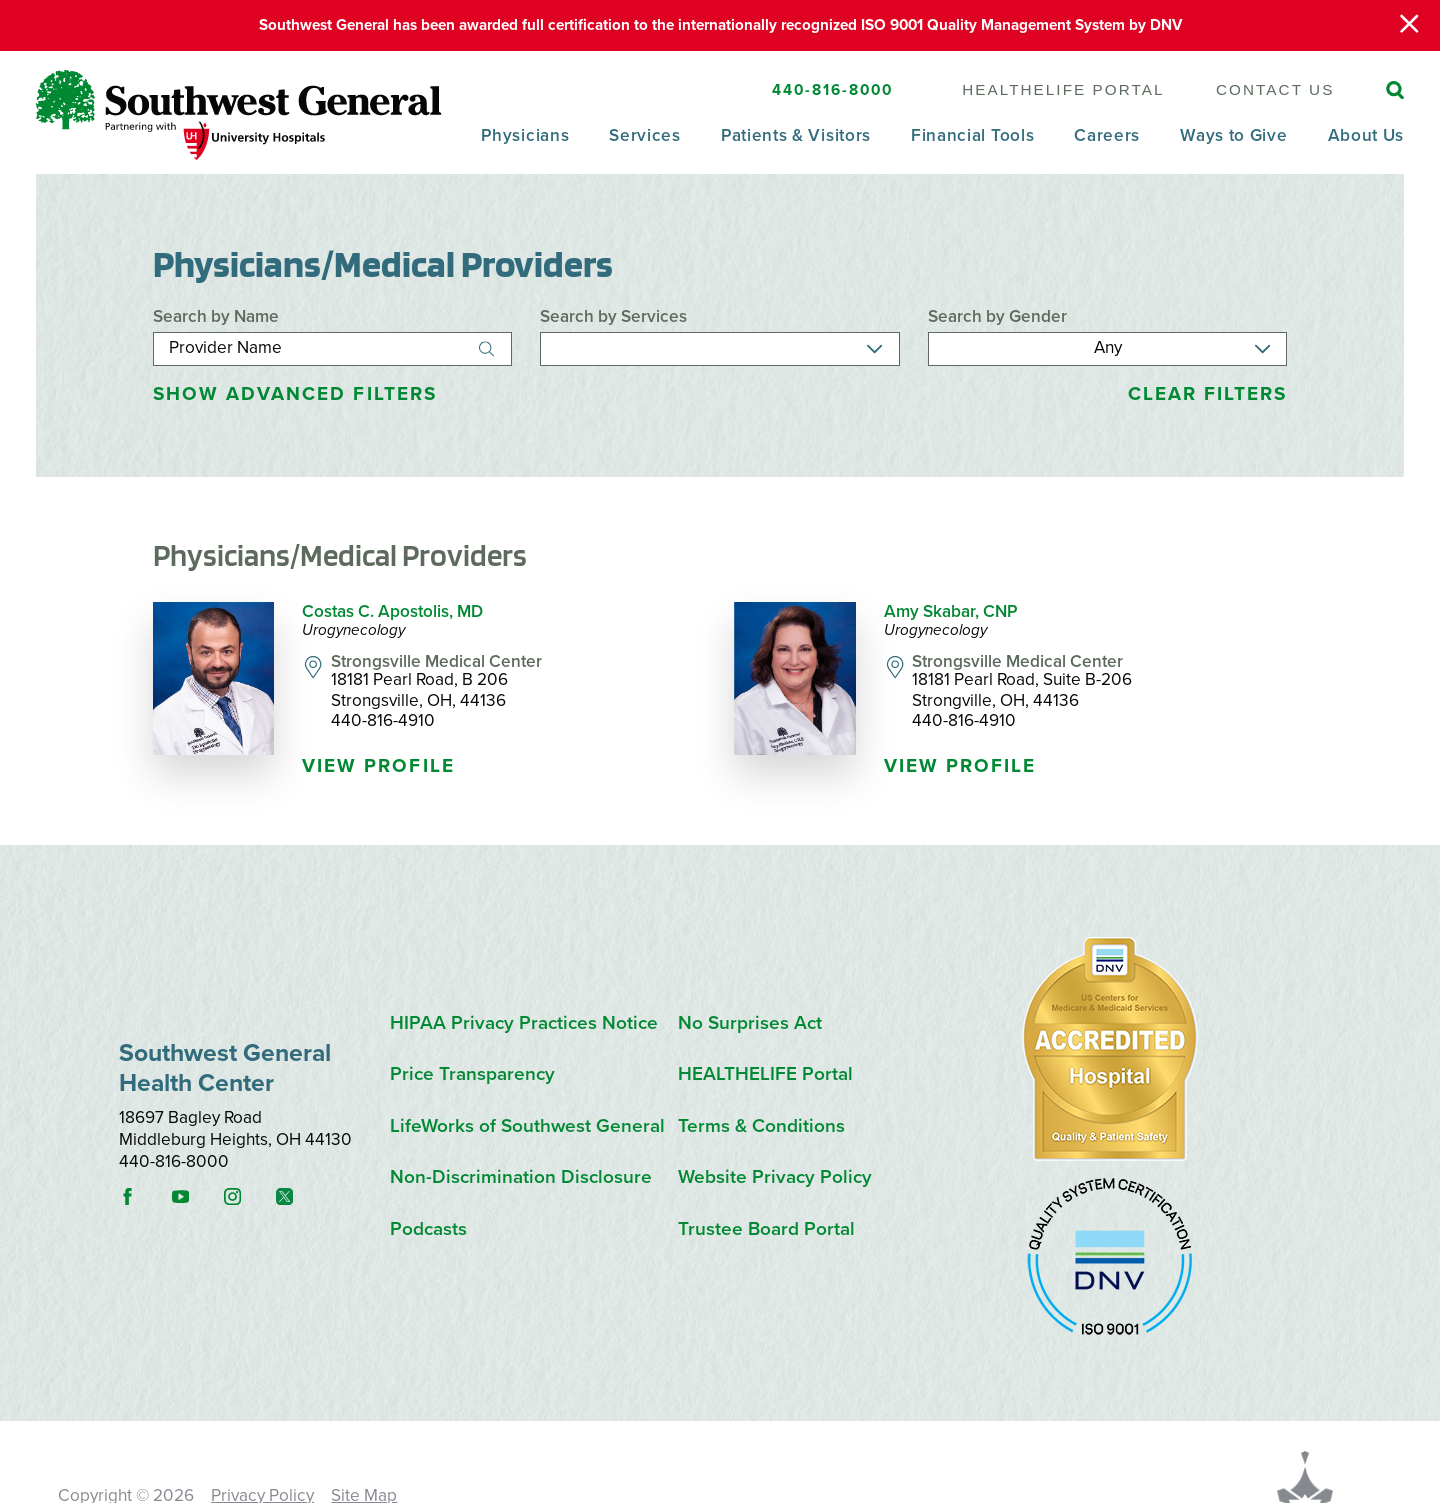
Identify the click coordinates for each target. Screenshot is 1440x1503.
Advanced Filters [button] (295, 394)
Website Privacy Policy (775, 1177)
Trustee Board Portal (766, 1229)
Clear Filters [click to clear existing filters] (1208, 394)
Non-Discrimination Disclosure (521, 1177)
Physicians (525, 136)
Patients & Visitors (796, 136)
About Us (1366, 136)
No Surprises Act (750, 1023)
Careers (1107, 136)
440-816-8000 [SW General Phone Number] (833, 90)
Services (645, 136)
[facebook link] (143, 1196)
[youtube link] (196, 1196)
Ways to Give (1233, 136)
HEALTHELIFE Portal (1063, 89)
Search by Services (613, 316)
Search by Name (216, 316)
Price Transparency (472, 1074)
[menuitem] (525, 150)
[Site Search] (1395, 90)
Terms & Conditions (761, 1126)
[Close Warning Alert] (1409, 25)
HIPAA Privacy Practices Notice (524, 1023)
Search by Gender (997, 316)
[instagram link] (248, 1196)
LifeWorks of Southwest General (527, 1126)
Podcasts (428, 1229)
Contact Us (1275, 89)
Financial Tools (972, 136)
